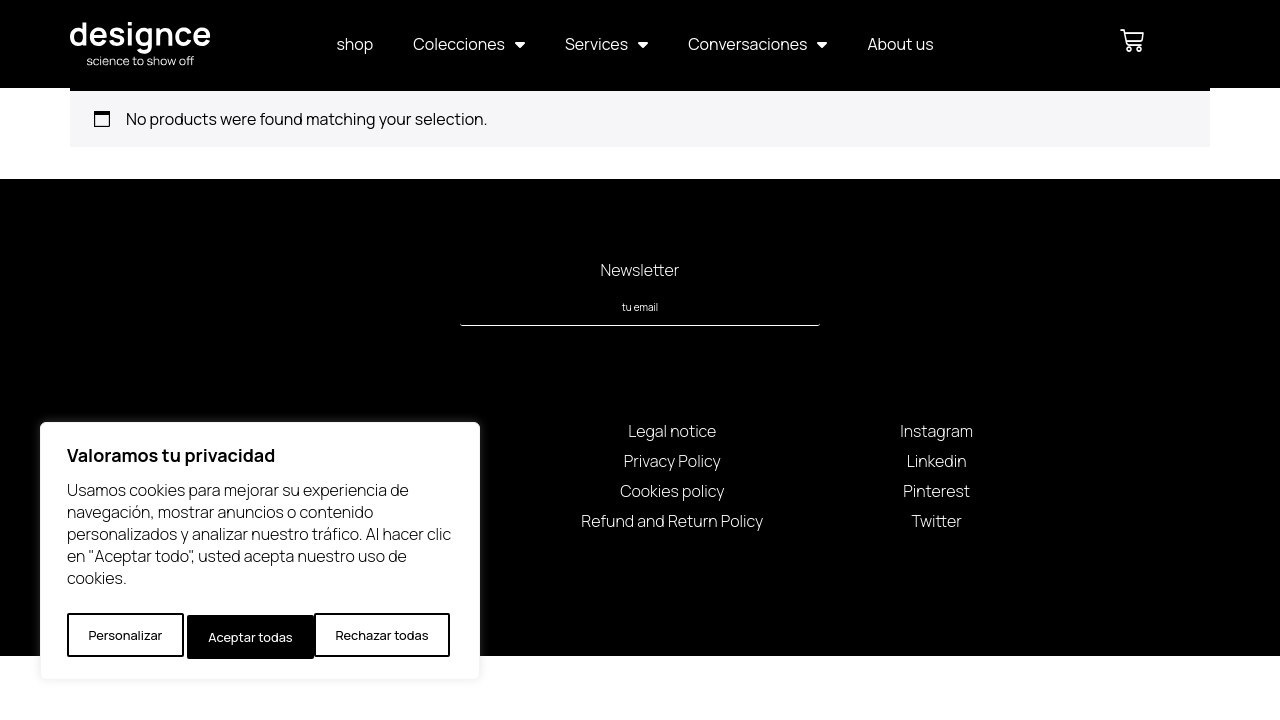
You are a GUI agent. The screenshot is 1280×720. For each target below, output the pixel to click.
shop (354, 44)
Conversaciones (757, 44)
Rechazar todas (254, 636)
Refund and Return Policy (672, 521)
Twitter (936, 521)
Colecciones (469, 44)
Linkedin (937, 461)
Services (606, 44)
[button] (1180, 40)
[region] (260, 556)
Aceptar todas (391, 636)
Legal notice (672, 431)
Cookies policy (672, 491)
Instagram (936, 431)
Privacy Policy (672, 461)
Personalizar (123, 636)
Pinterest (936, 491)
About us (900, 44)
